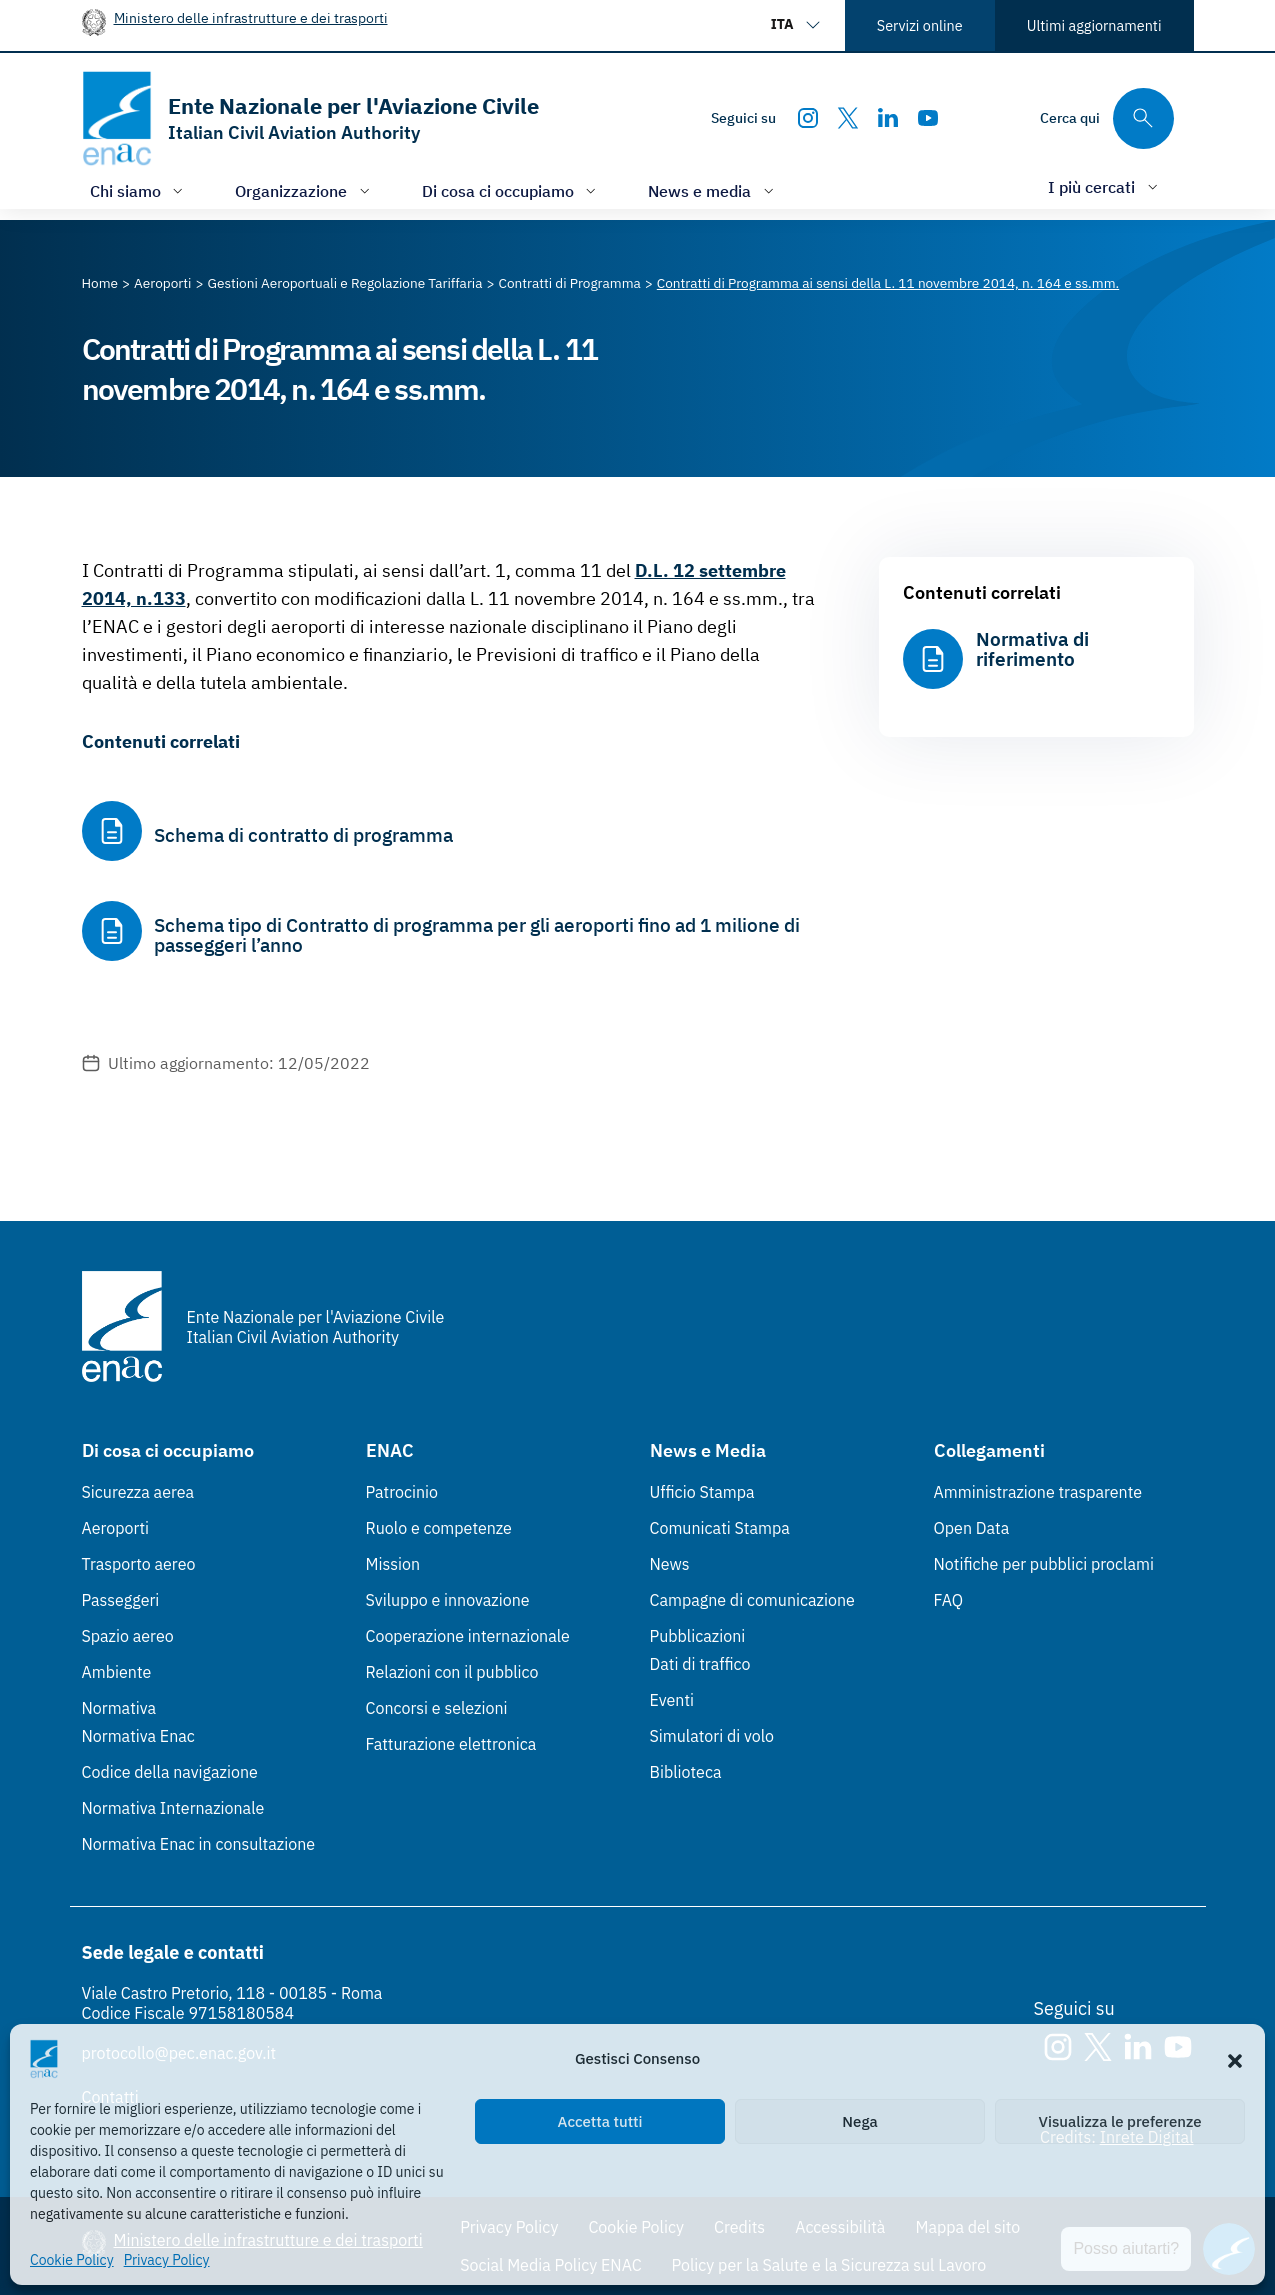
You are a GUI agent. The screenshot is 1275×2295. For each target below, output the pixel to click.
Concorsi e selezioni (437, 1708)
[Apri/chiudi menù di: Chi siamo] (139, 190)
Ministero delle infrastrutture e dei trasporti (251, 17)
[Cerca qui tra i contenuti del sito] (1107, 118)
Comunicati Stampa (720, 1528)
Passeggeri (121, 1600)
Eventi (672, 1700)
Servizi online (920, 25)
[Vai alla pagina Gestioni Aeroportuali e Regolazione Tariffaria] (344, 283)
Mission (393, 1564)
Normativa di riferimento (1032, 649)
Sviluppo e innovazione (448, 1600)
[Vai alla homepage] (310, 118)
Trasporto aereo (139, 1564)
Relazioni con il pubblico (452, 1672)
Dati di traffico (700, 1664)
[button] (1235, 2059)
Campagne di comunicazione (752, 1600)
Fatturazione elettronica (451, 1744)
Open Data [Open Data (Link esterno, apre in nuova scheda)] (972, 1528)
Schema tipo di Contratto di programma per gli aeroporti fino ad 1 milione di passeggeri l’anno (477, 935)
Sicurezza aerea (138, 1492)
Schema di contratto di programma (303, 835)
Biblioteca (686, 1772)
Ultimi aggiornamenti (1094, 25)
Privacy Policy (167, 2260)
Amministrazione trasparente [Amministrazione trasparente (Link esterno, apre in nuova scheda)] (1038, 1492)
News (670, 1564)
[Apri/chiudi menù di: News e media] (713, 190)
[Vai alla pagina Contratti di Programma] (570, 283)
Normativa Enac (138, 1736)
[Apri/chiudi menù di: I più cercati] (1105, 186)
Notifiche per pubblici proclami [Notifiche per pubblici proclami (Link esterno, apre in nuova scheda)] (1044, 1564)
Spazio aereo (128, 1636)
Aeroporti (116, 1528)
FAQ (949, 1600)
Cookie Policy (72, 2260)
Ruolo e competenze (439, 1528)
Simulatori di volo (712, 1736)
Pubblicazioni (698, 1636)
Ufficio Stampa (702, 1492)
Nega (859, 2121)
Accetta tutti (600, 2121)
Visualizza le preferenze (1120, 2121)
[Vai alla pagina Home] (100, 283)
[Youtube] (928, 118)
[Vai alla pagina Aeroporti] (162, 283)
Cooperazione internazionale (468, 1636)
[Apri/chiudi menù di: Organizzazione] (304, 190)
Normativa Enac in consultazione (199, 1844)
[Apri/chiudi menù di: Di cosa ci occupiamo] (511, 190)
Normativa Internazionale (173, 1808)
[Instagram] (808, 118)
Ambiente (117, 1672)
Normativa (119, 1708)
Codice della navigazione (170, 1772)
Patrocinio (402, 1492)
